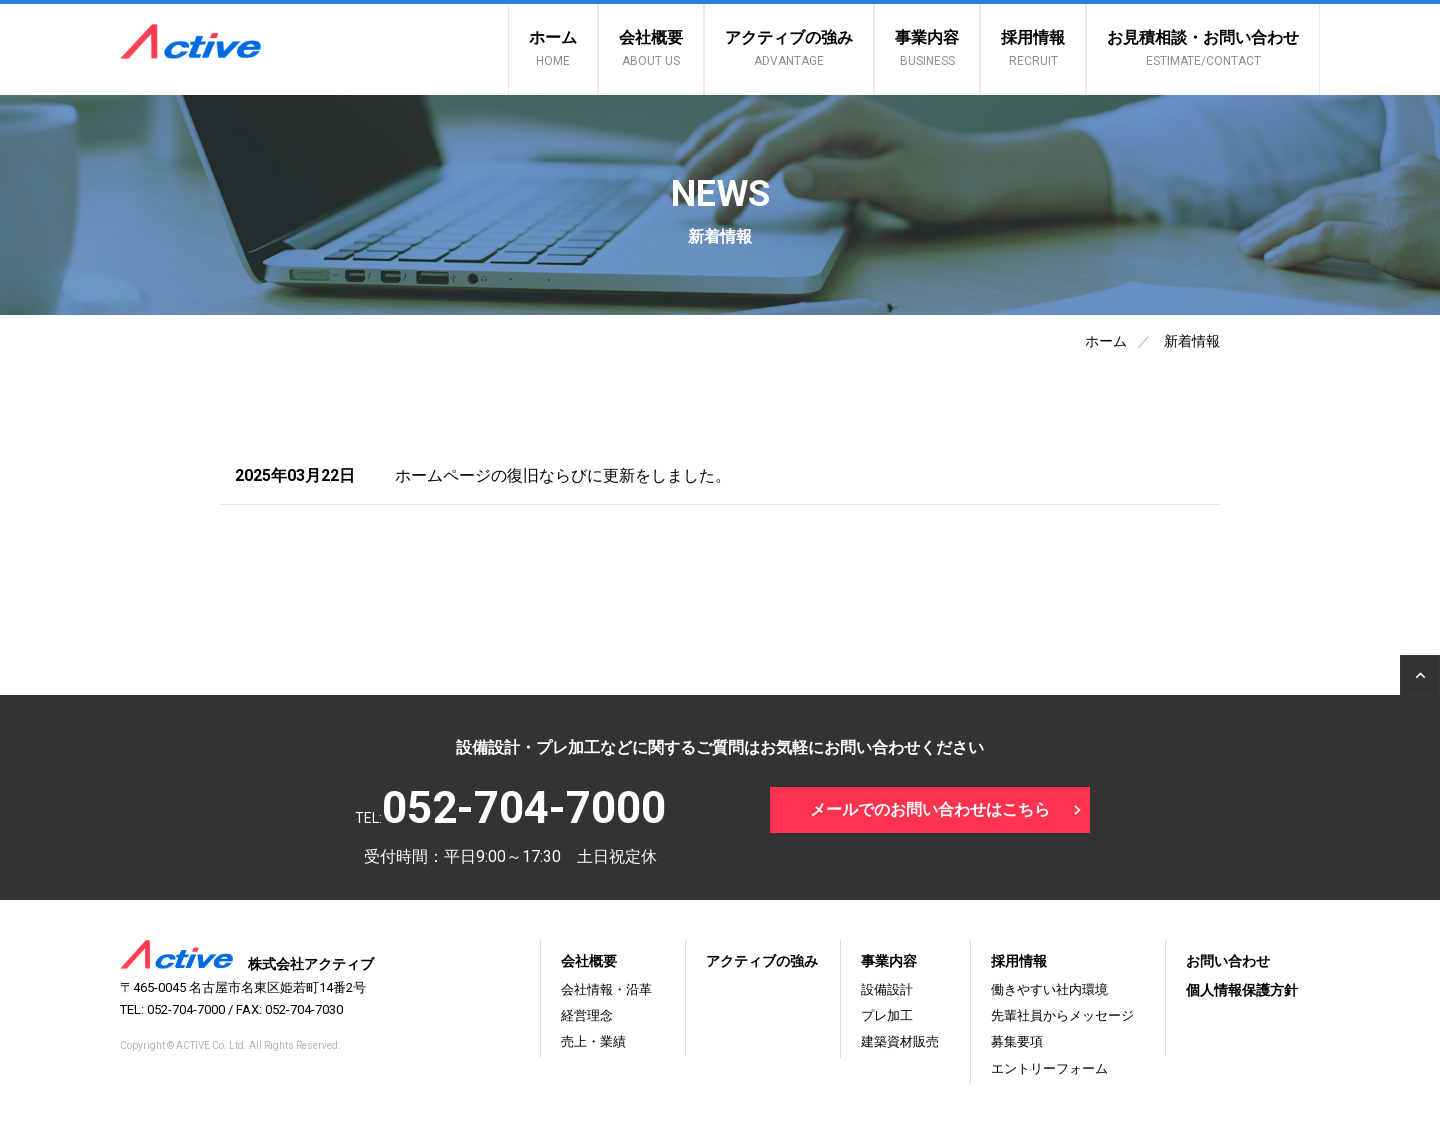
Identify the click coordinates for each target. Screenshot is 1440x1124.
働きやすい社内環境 (1049, 989)
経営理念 (587, 1015)
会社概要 (651, 48)
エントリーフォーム (1049, 1068)
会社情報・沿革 (606, 989)
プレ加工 (887, 1015)
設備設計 (887, 989)
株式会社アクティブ (247, 964)
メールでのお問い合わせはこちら (930, 809)
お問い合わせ (1228, 961)
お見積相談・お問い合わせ (1203, 48)
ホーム (553, 48)
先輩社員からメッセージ (1062, 1015)
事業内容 (927, 48)
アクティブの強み (789, 48)
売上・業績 (593, 1041)
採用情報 (1033, 48)
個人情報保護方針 (1242, 990)
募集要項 (1017, 1041)
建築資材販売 (900, 1041)
